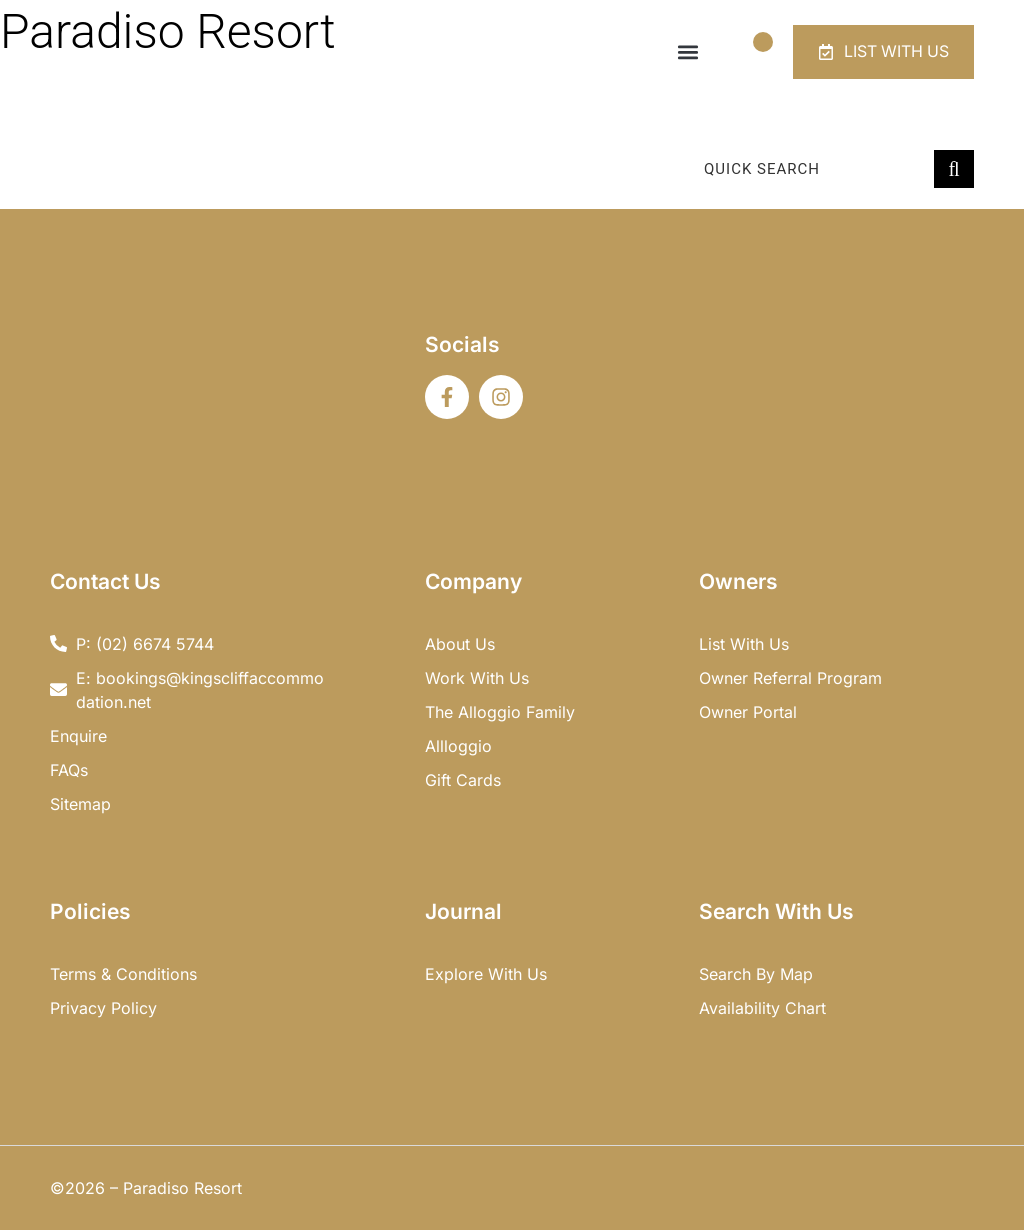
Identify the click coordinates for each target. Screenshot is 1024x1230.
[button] (686, 52)
